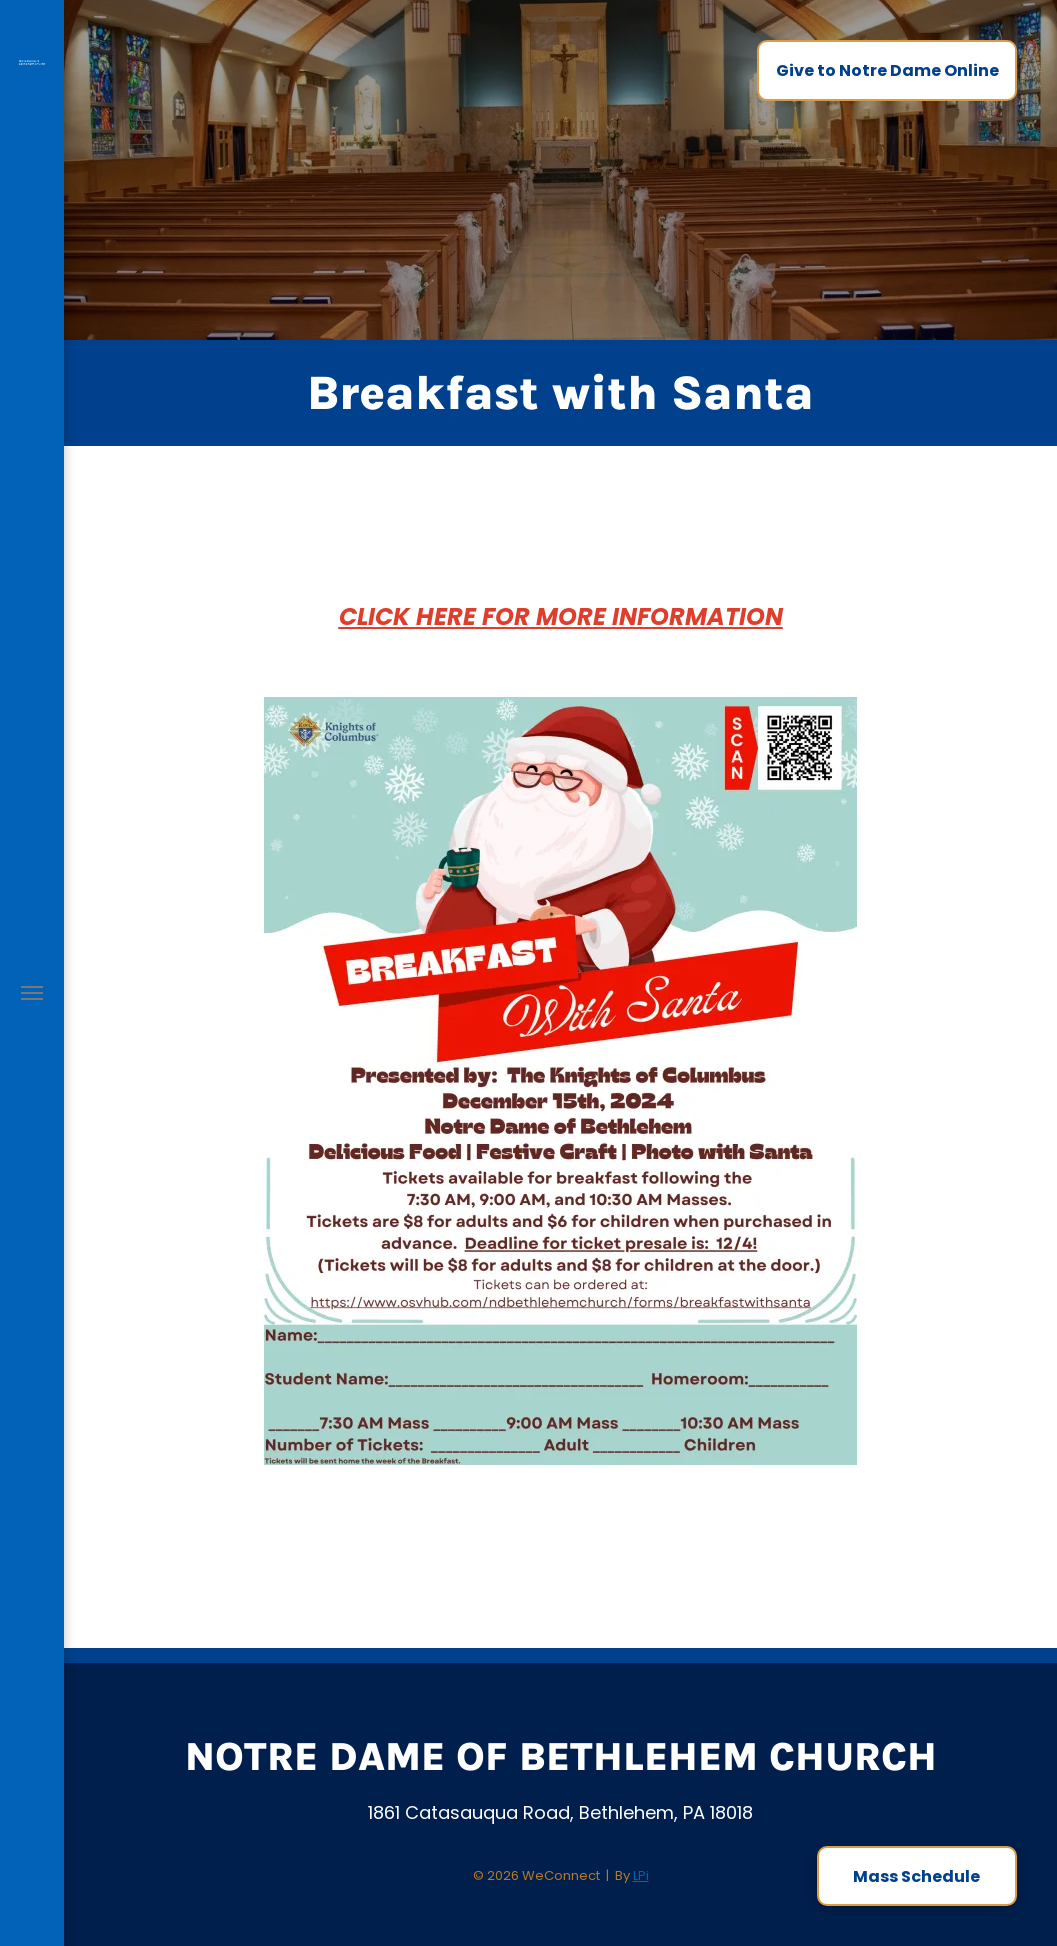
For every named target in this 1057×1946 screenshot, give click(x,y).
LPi (641, 1875)
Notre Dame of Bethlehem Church (561, 1756)
